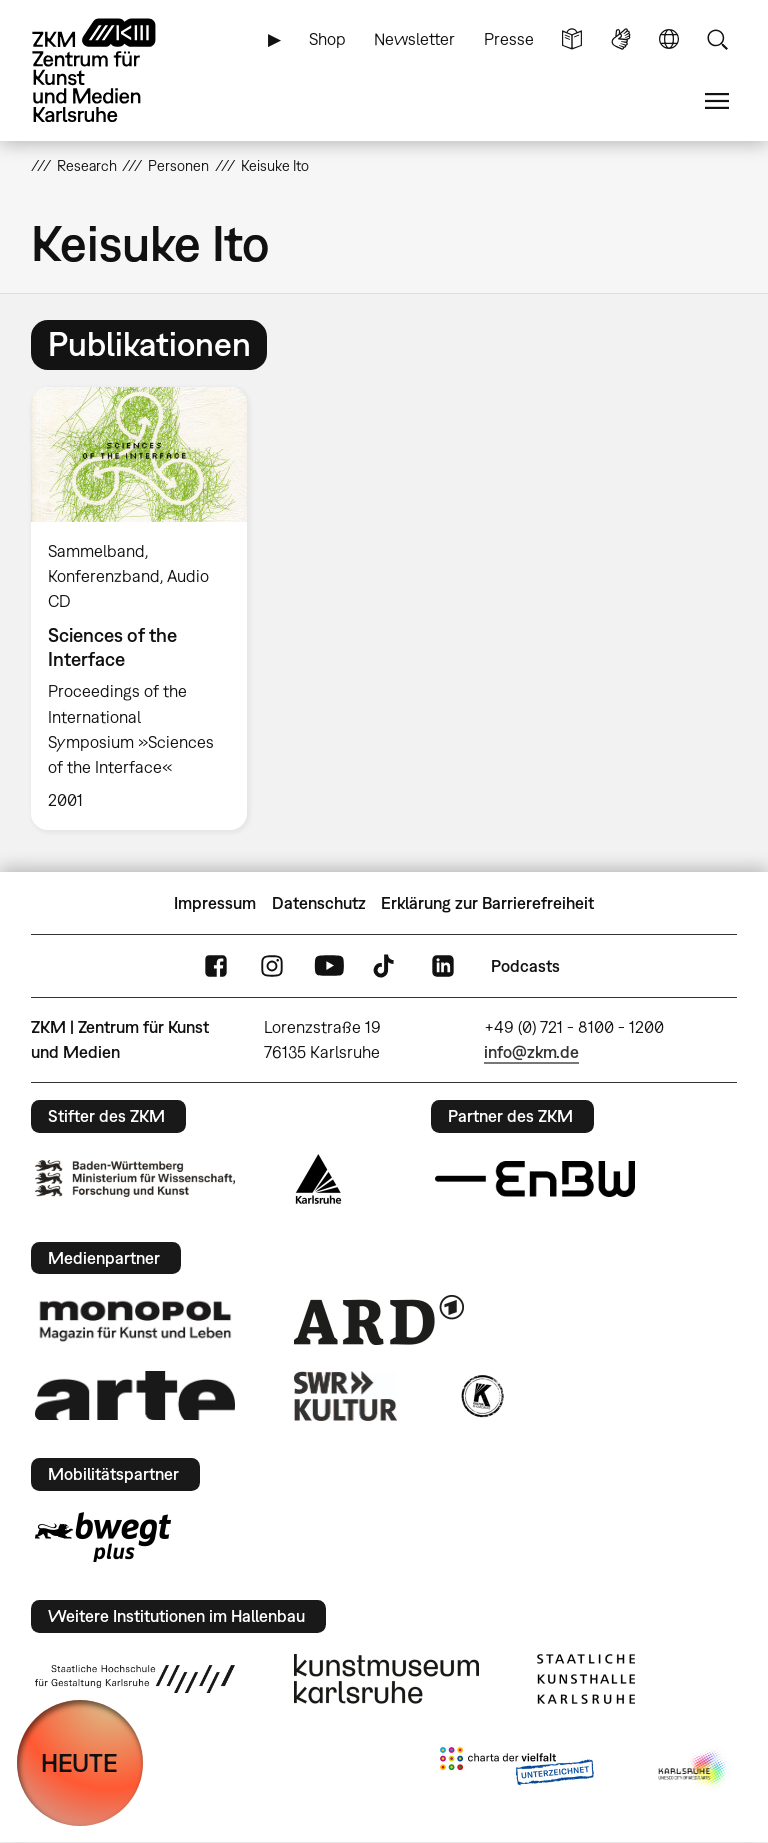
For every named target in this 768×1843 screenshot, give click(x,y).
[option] (147, 609)
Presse (509, 39)
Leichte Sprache (572, 39)
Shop (327, 39)
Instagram (272, 966)
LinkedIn (443, 966)
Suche (717, 39)
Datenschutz (319, 903)
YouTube (329, 966)
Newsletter (414, 39)
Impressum (215, 903)
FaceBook (216, 966)
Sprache (669, 39)
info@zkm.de (531, 1052)
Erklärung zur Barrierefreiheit (487, 903)
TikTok (386, 966)
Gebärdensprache (621, 39)
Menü (717, 101)
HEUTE (79, 1762)
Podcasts (525, 966)
